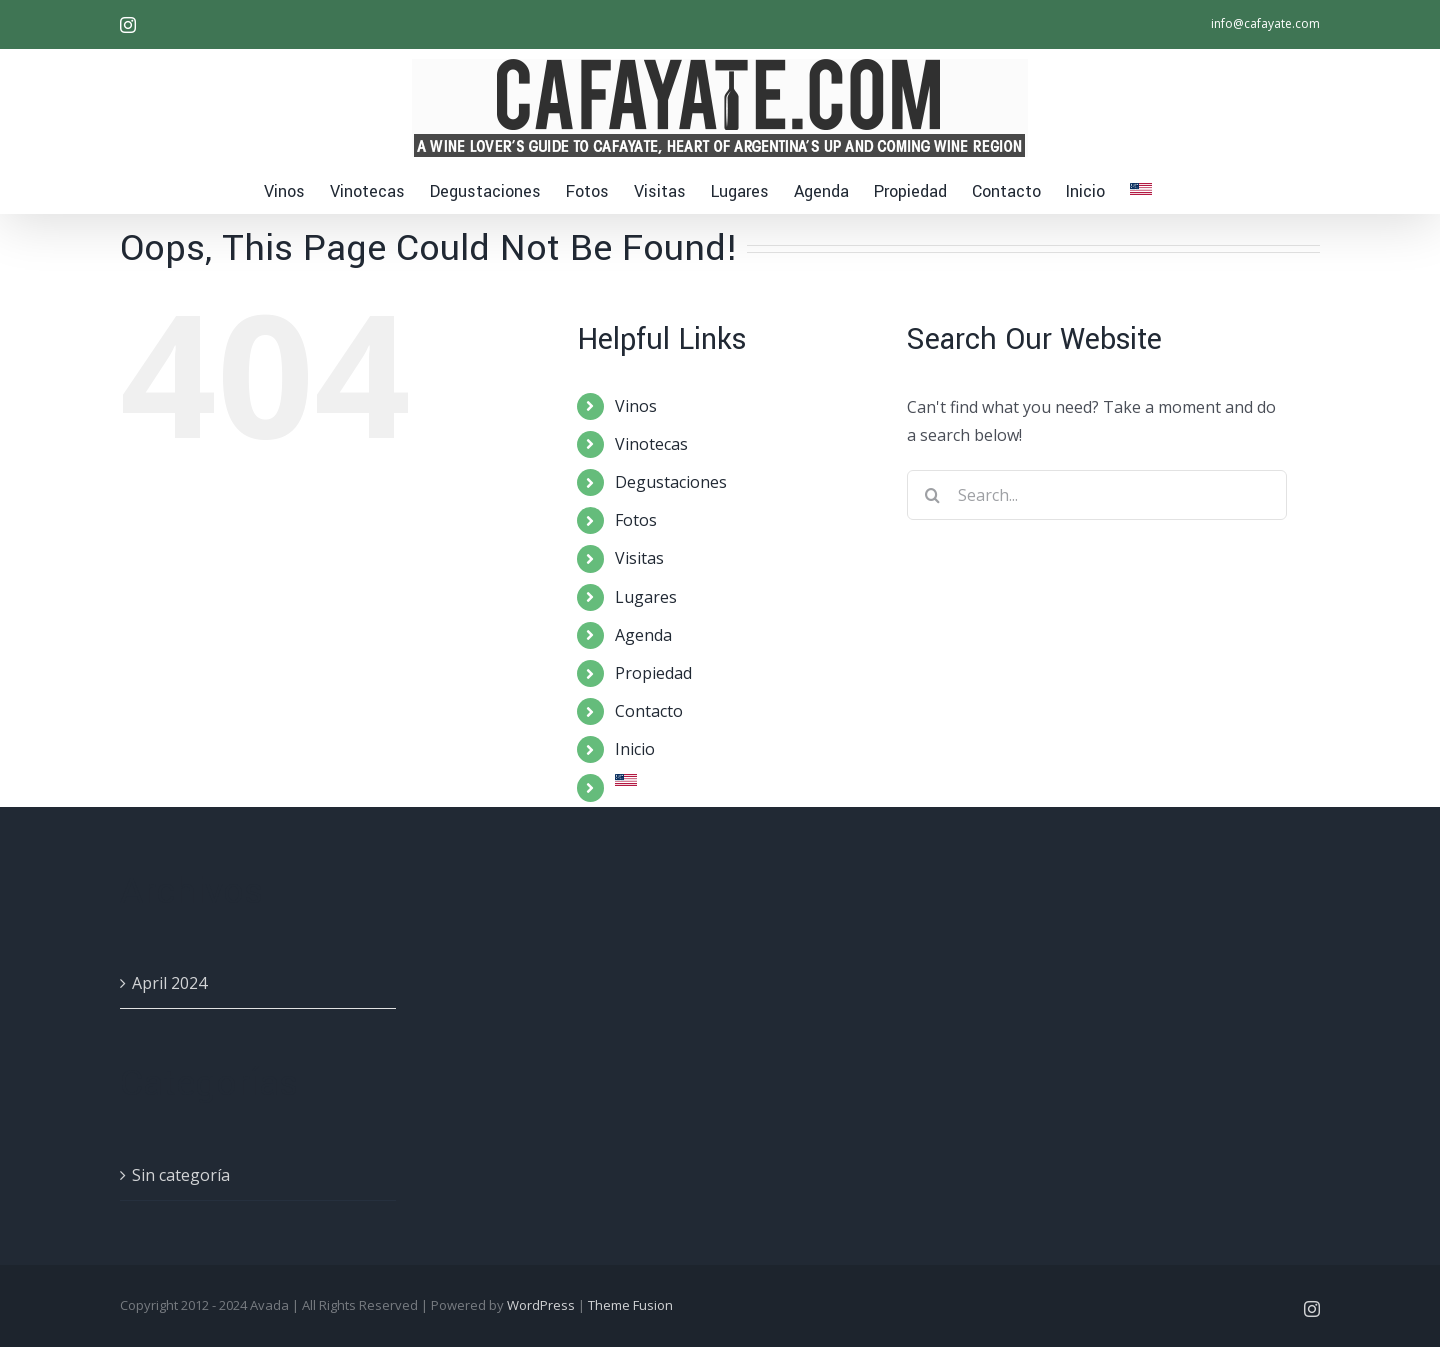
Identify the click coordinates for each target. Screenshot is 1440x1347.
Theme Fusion (630, 1305)
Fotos (636, 520)
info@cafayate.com (1265, 23)
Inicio (635, 749)
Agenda (643, 635)
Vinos (636, 406)
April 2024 (169, 983)
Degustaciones (671, 482)
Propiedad (653, 673)
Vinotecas (651, 444)
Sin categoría (181, 1175)
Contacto (649, 711)
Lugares (646, 597)
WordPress (541, 1305)
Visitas (639, 558)
